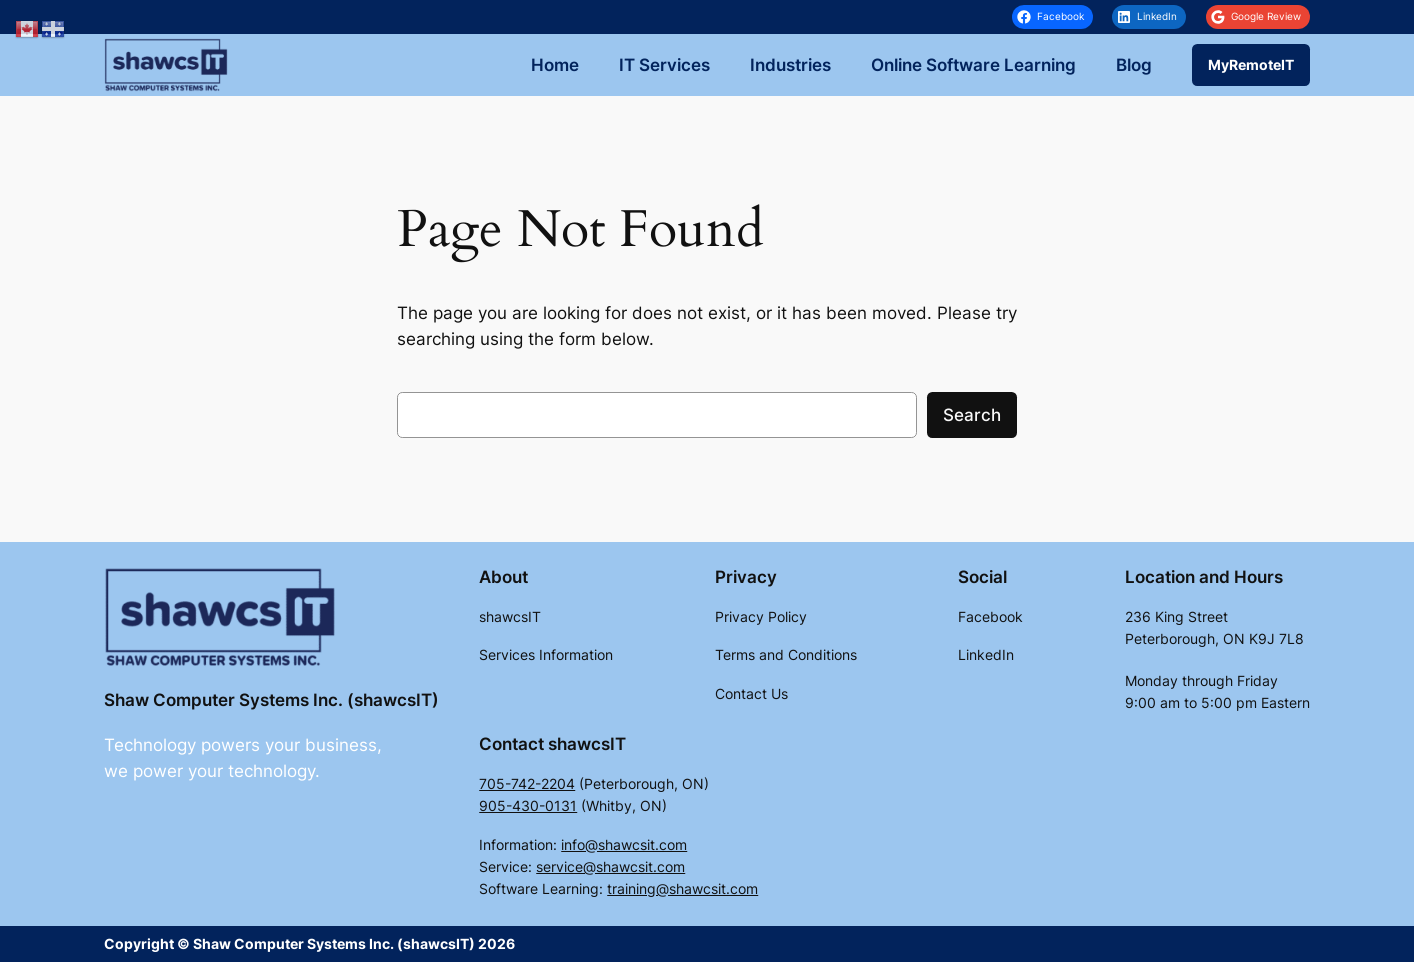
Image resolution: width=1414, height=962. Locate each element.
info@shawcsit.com (624, 844)
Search (972, 415)
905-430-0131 (528, 805)
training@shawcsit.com (682, 888)
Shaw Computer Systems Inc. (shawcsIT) (271, 700)
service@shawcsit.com (610, 866)
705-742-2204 (527, 783)
